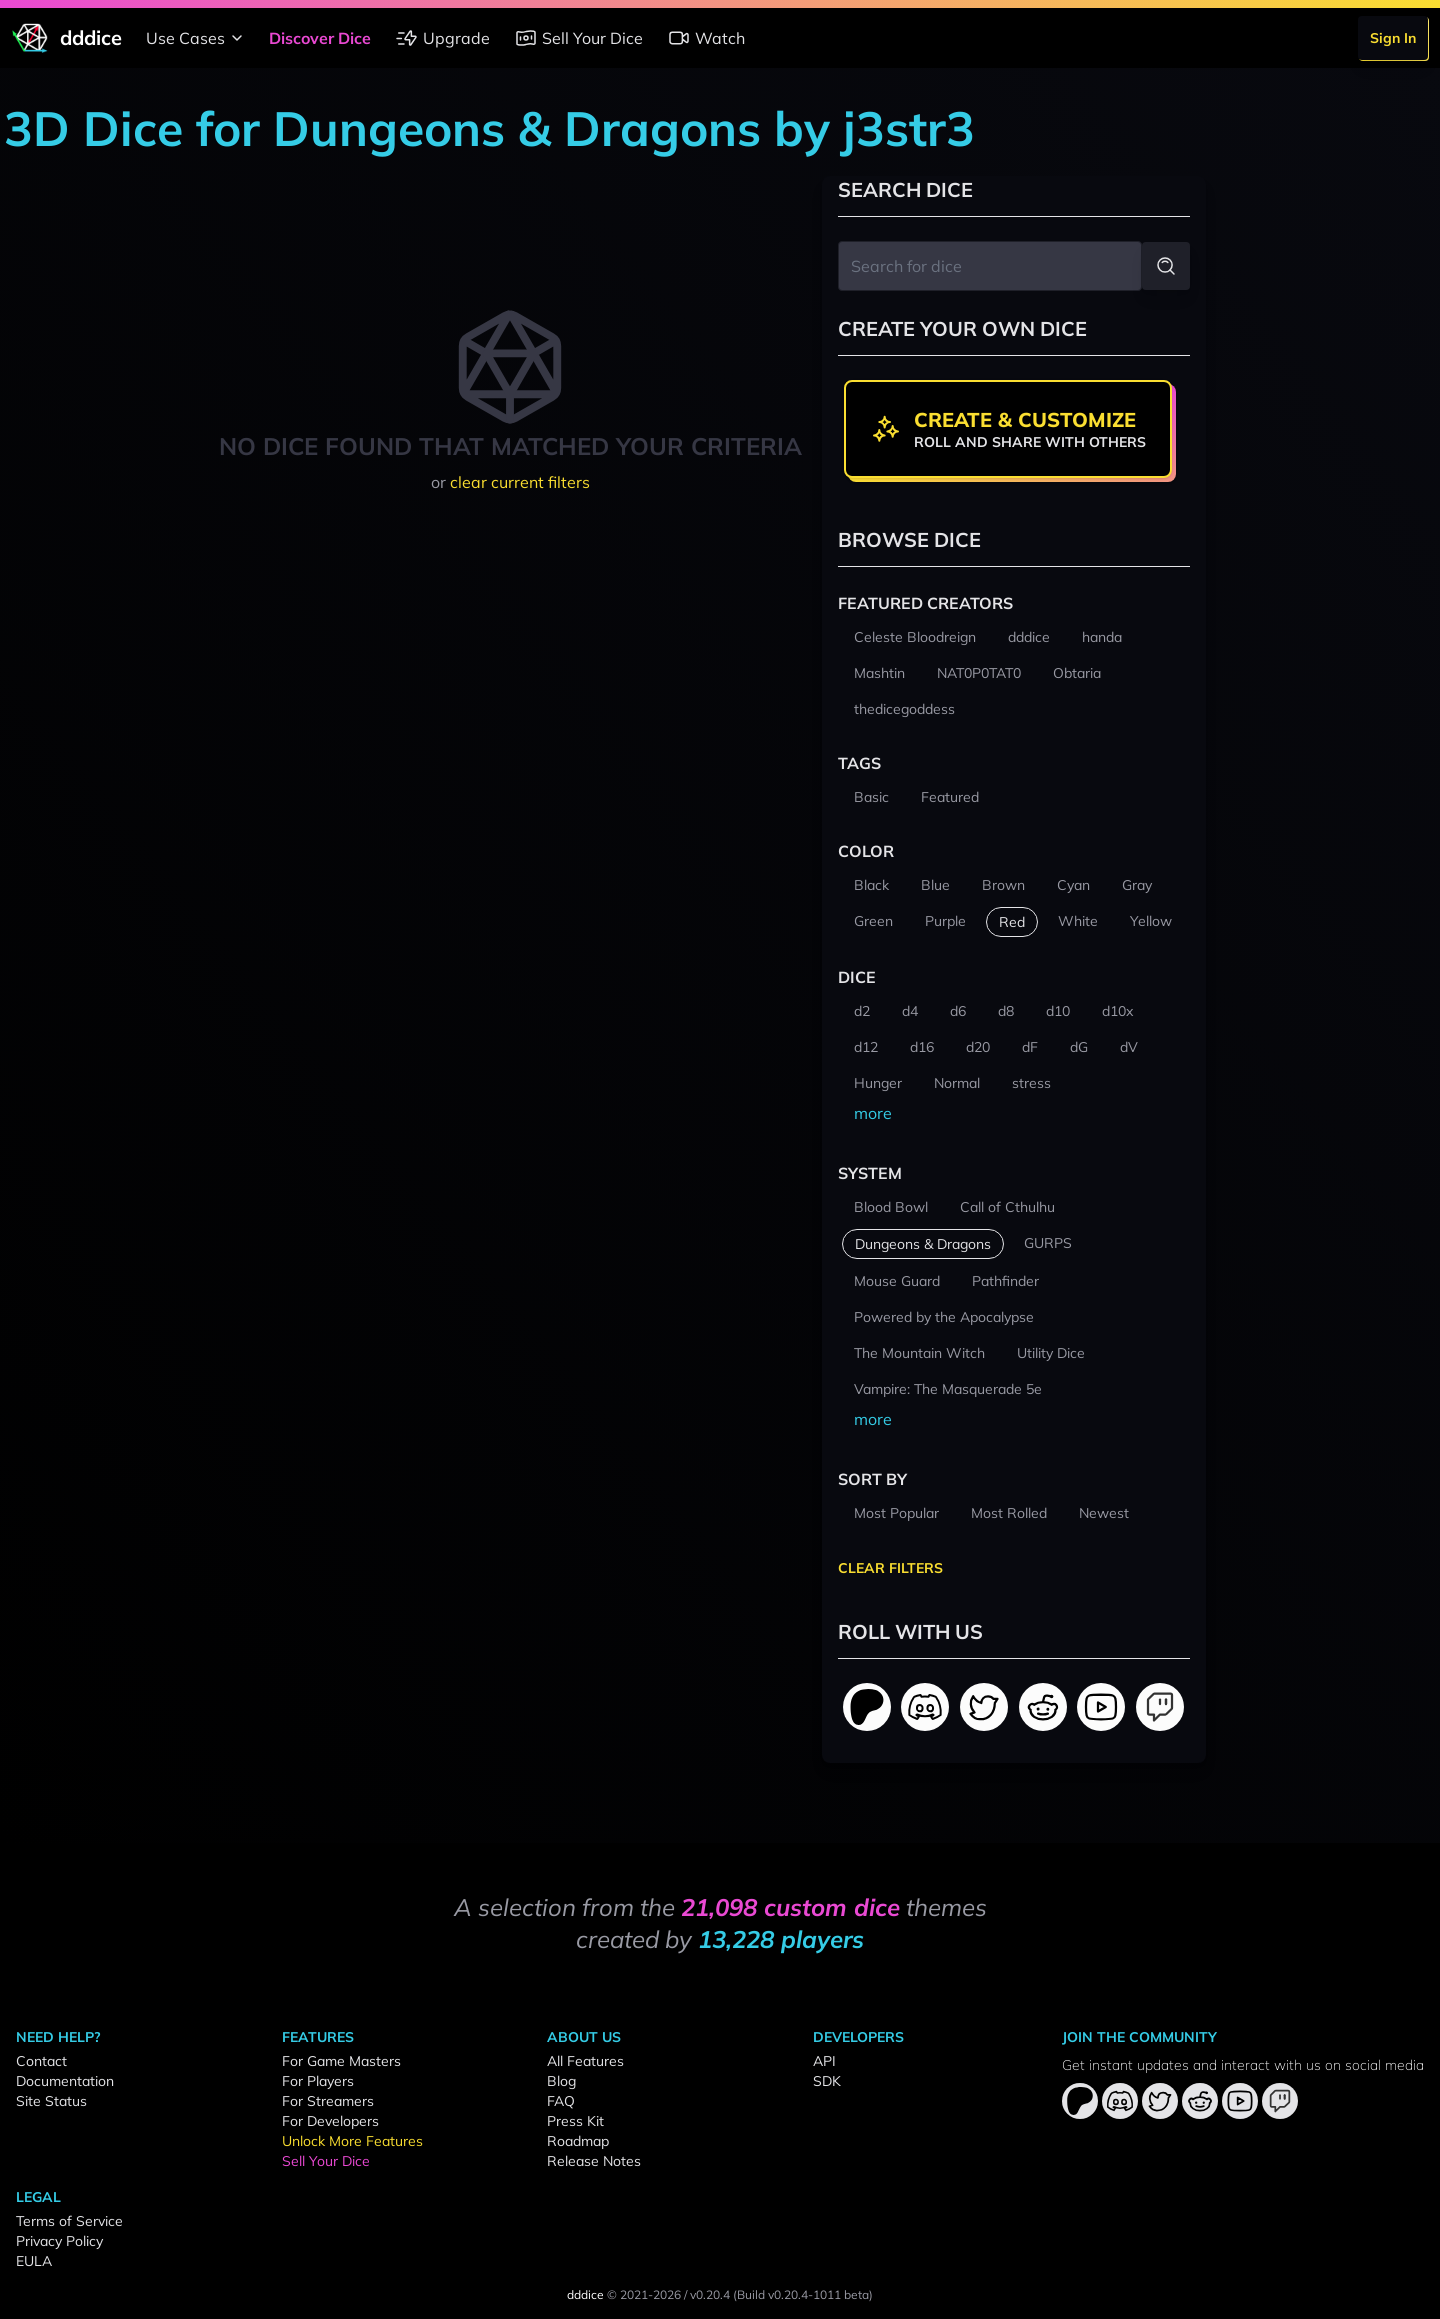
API (824, 2061)
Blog (561, 2081)
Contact (41, 2061)
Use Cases (197, 38)
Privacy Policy (59, 2241)
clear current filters (520, 482)
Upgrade (442, 38)
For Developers (330, 2121)
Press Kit (575, 2121)
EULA (34, 2261)
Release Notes (594, 2161)
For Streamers (328, 2101)
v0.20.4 (710, 2294)
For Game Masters (341, 2061)
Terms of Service (69, 2221)
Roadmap (578, 2141)
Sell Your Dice (578, 38)
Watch (706, 38)
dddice (585, 2294)
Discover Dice (320, 38)
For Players (318, 2081)
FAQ (561, 2101)
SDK (827, 2081)
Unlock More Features (352, 2141)
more (873, 1113)
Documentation (65, 2081)
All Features (585, 2061)
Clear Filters (890, 1568)
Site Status (51, 2101)
